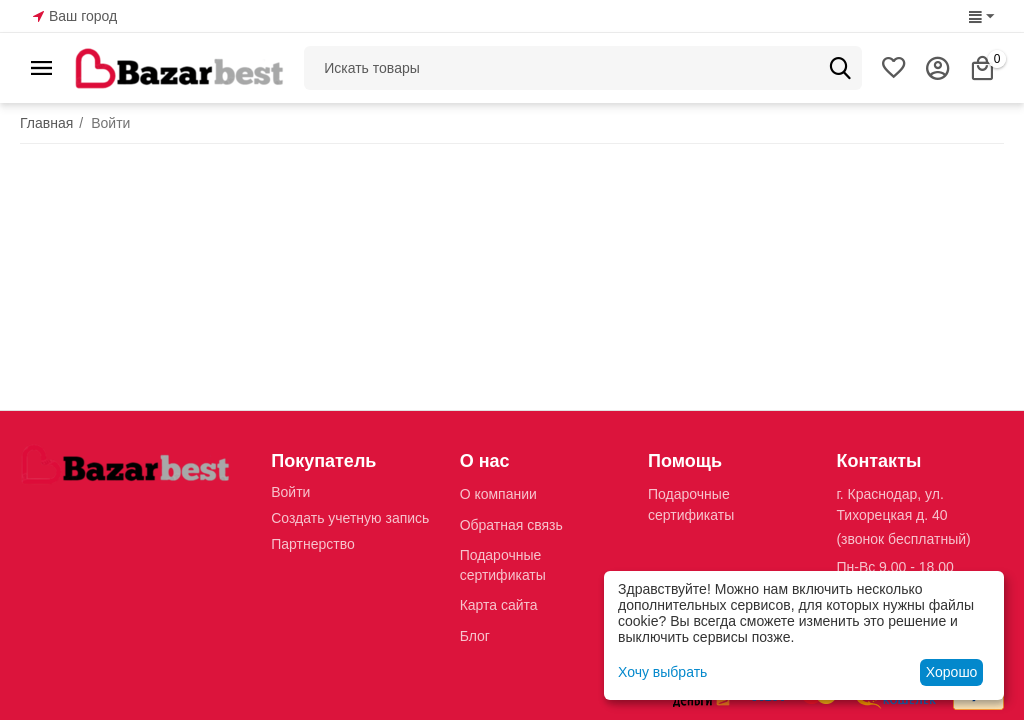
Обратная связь (511, 525)
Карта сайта (499, 605)
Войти (290, 492)
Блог (475, 636)
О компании (498, 494)
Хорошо (952, 672)
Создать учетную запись (350, 518)
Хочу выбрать (662, 672)
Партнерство (313, 544)
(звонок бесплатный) (903, 539)
